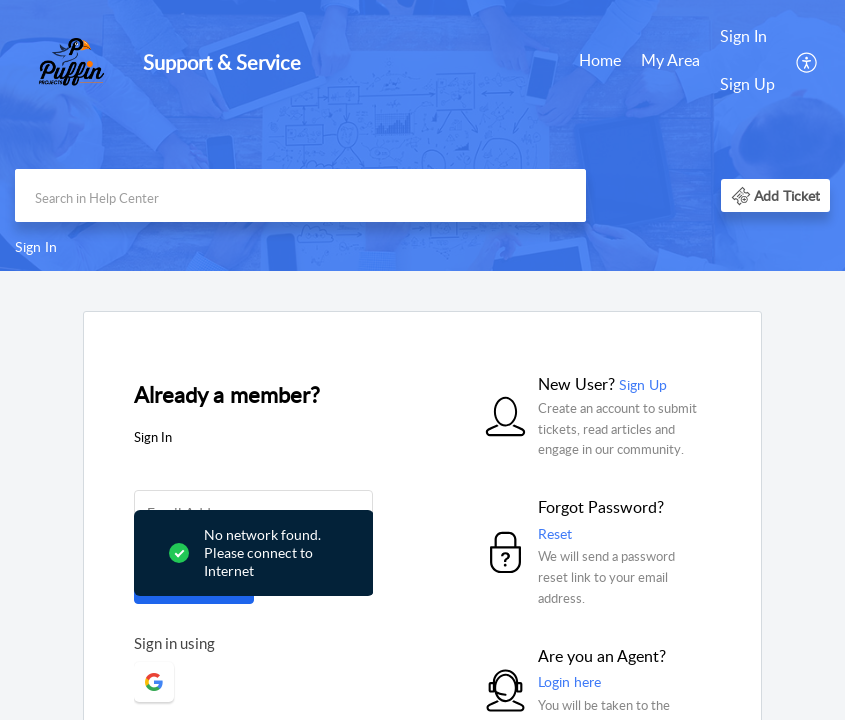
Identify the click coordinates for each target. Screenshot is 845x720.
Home (600, 60)
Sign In (743, 36)
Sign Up (747, 84)
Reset (555, 533)
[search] (300, 195)
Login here (569, 681)
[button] (807, 61)
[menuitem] (600, 62)
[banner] (422, 135)
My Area (670, 60)
